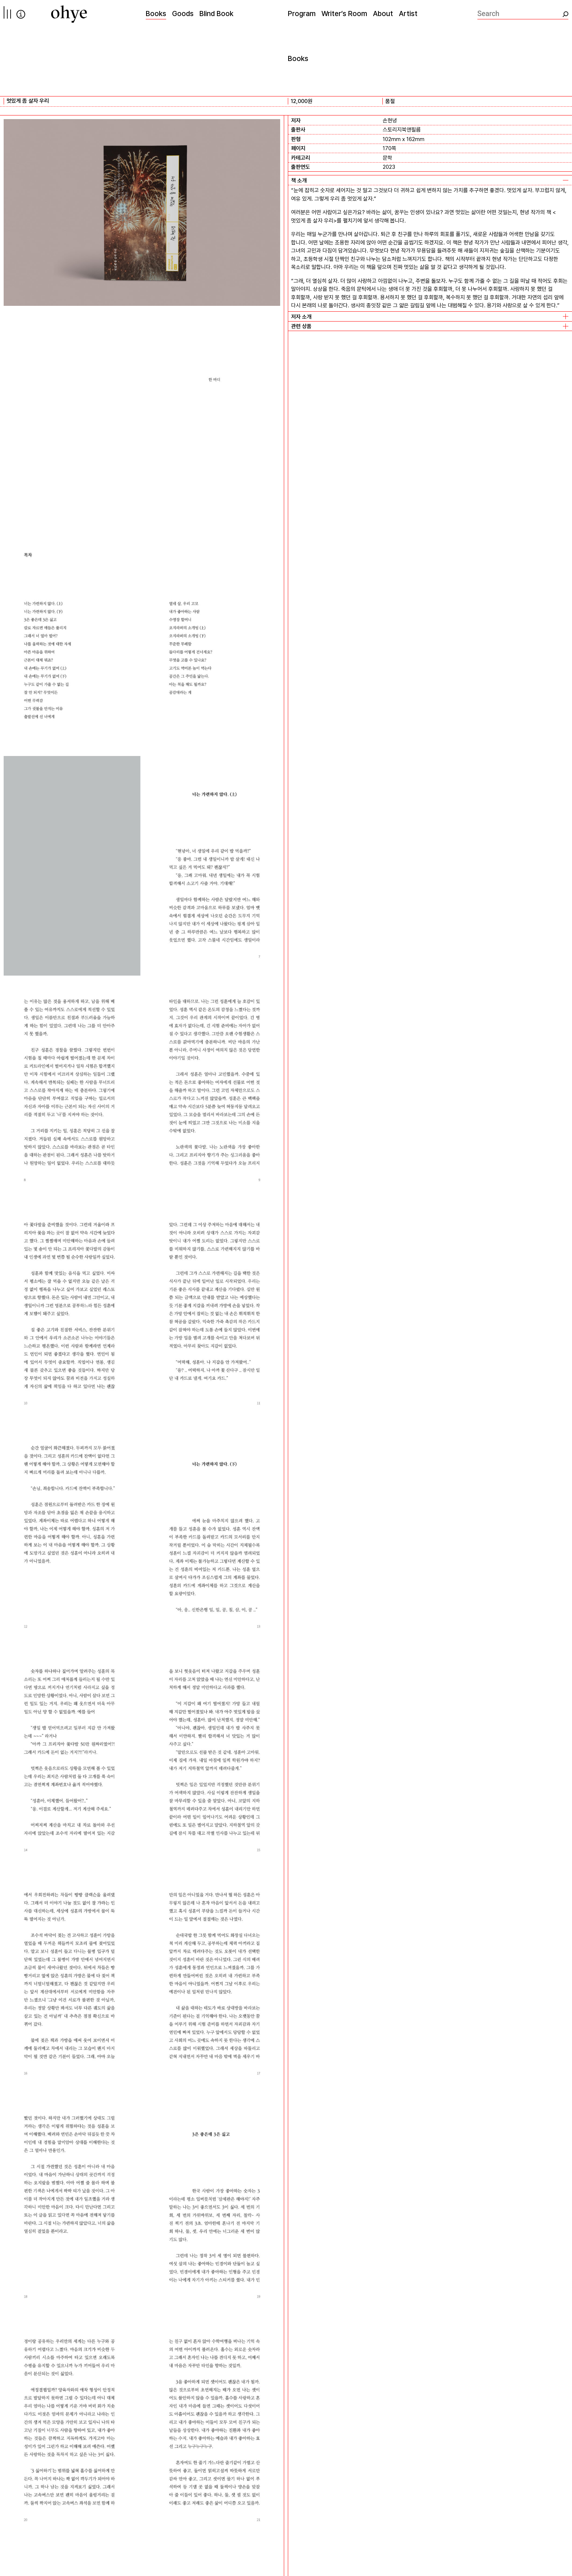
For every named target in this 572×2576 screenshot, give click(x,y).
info (20, 14)
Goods (183, 13)
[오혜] (69, 14)
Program (302, 13)
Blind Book (216, 13)
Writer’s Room (344, 13)
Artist (408, 13)
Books (156, 13)
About (383, 13)
